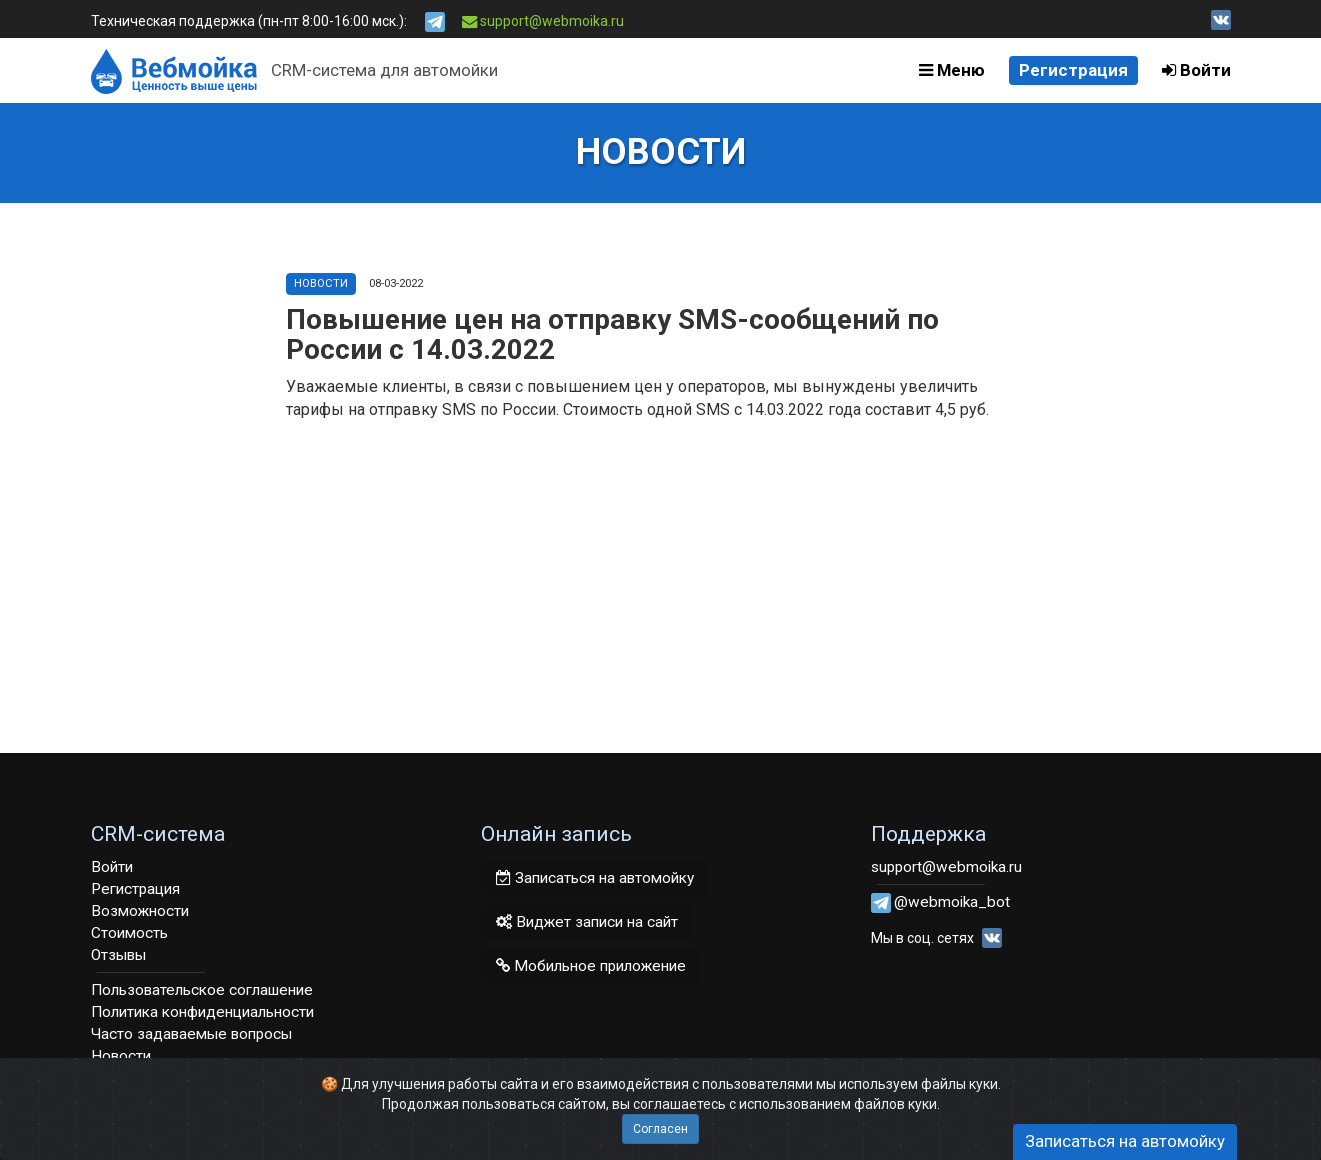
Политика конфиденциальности (202, 1012)
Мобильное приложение (591, 966)
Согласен (660, 1129)
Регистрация (1073, 70)
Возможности (140, 911)
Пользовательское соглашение (202, 990)
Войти (1196, 70)
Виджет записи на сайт (587, 922)
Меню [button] (952, 70)
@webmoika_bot (952, 902)
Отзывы (118, 955)
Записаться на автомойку (595, 878)
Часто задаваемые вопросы (191, 1034)
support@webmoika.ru (543, 21)
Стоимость (129, 933)
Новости (321, 283)
